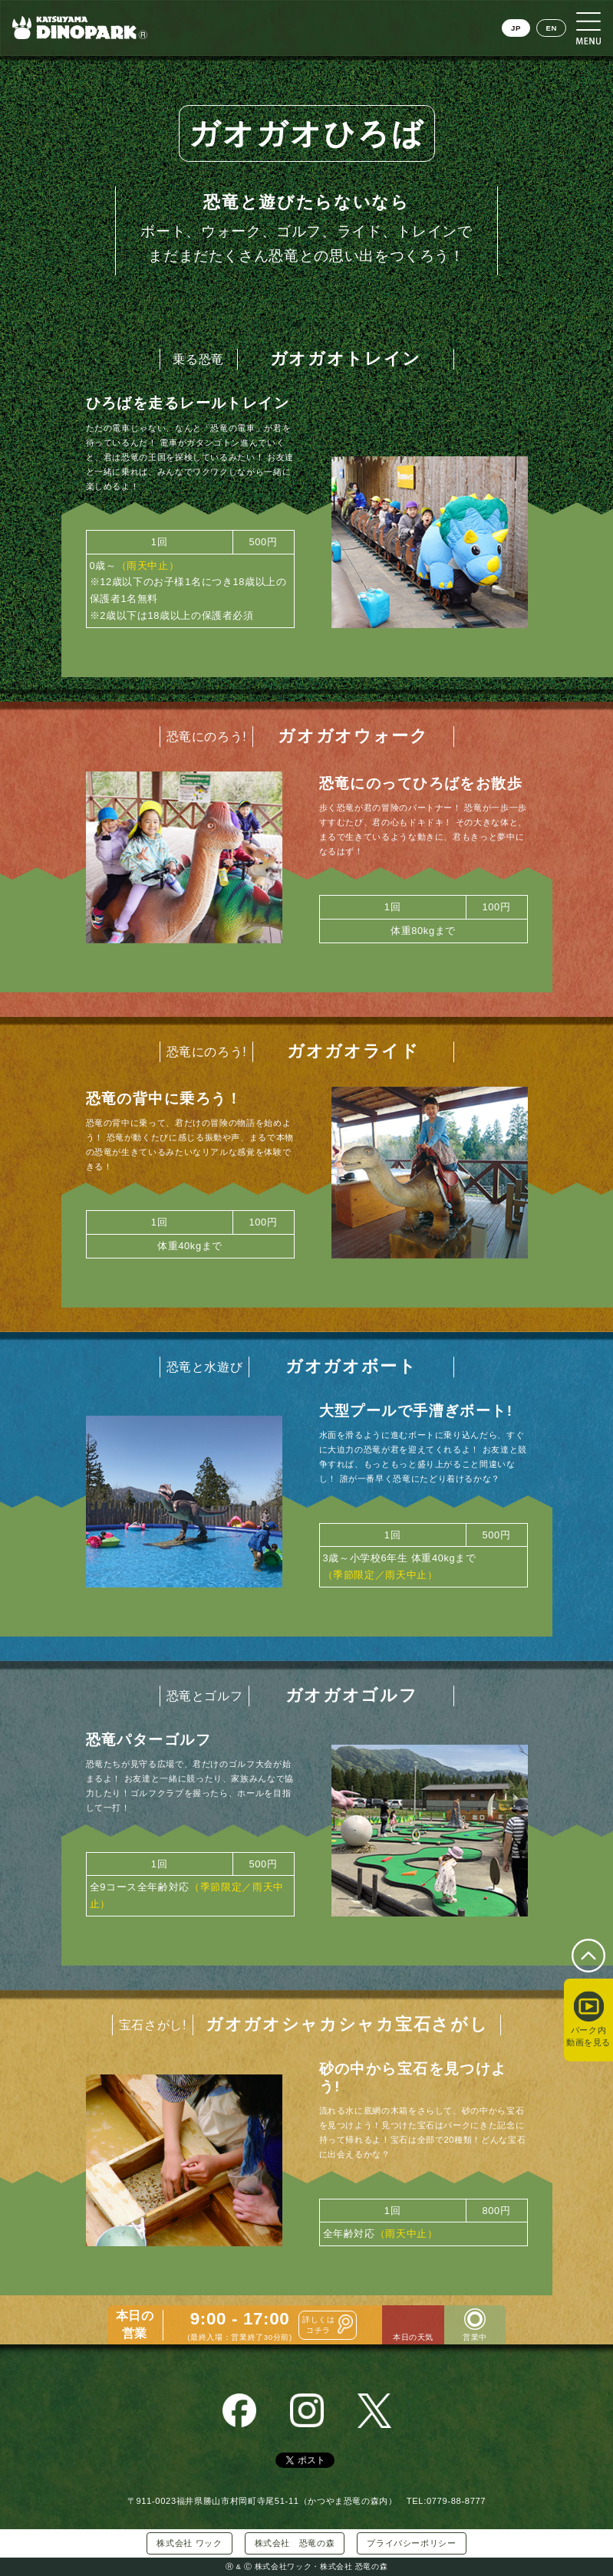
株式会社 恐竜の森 (295, 2543)
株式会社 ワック (189, 2543)
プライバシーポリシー (411, 2543)
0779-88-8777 (456, 2500)
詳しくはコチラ (318, 2324)
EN (551, 28)
